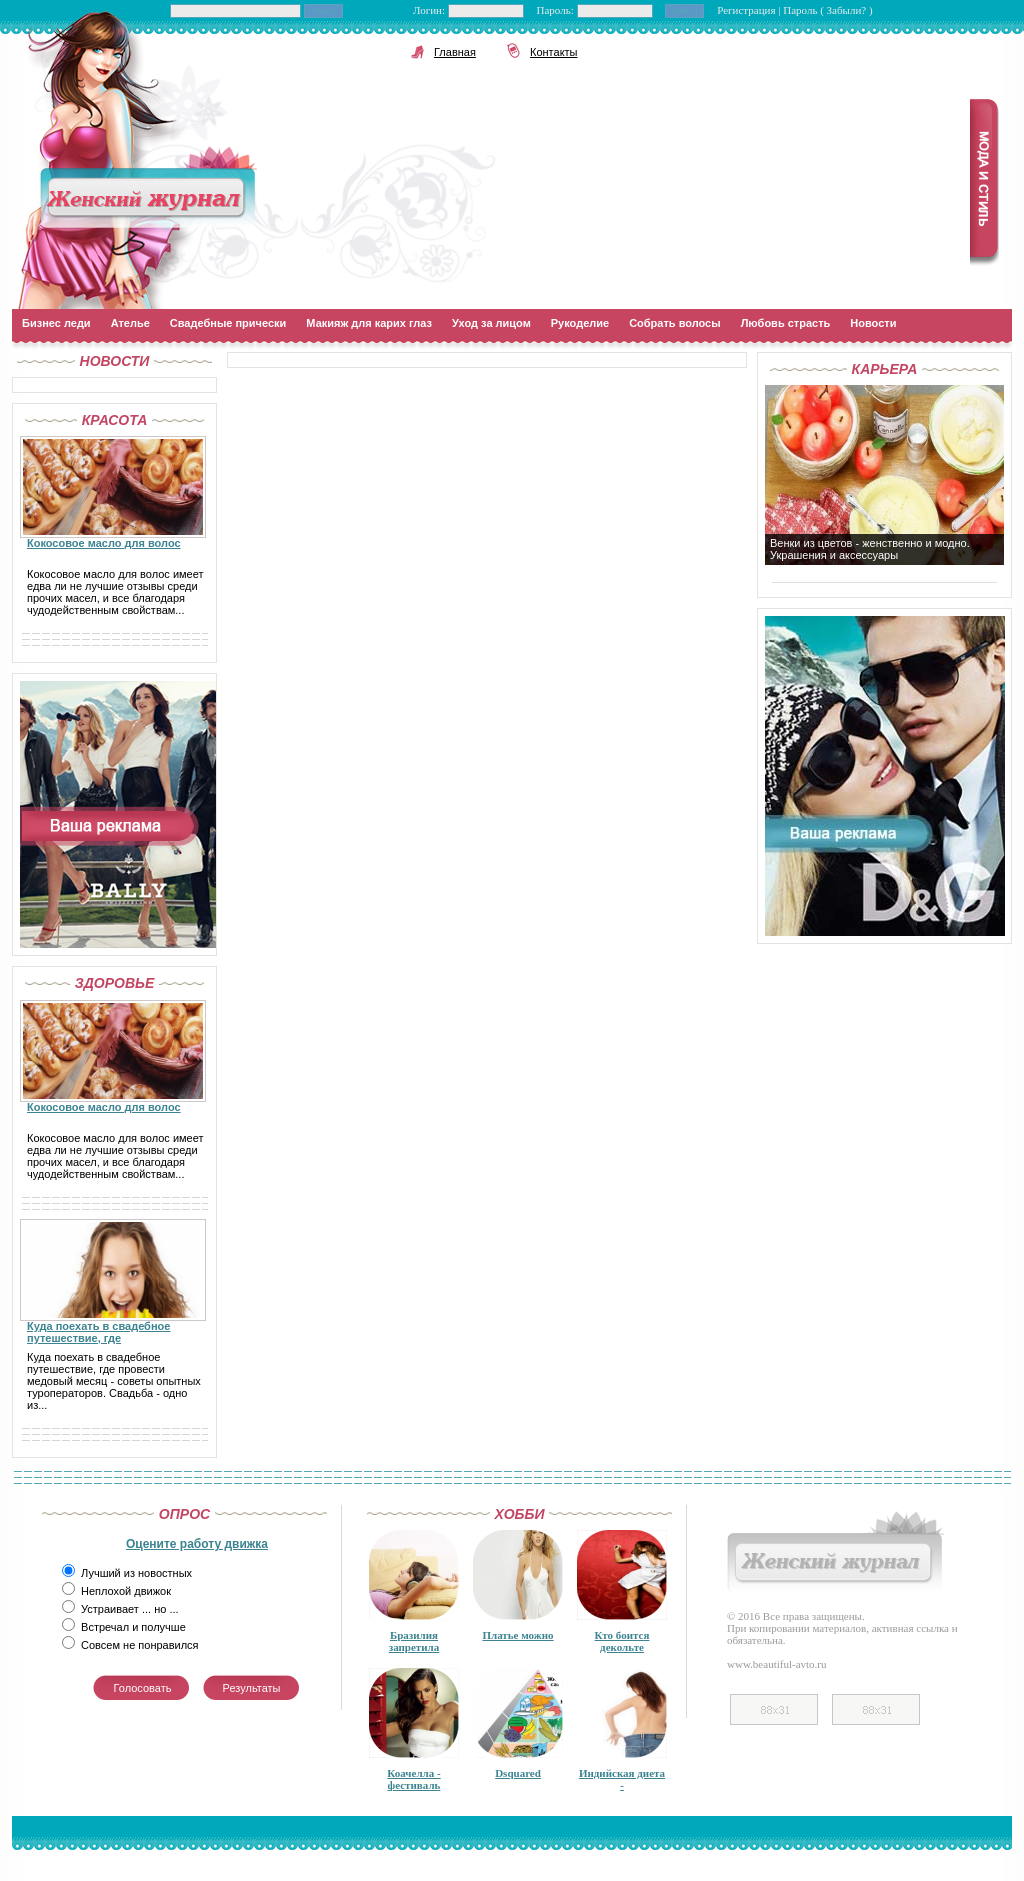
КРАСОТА (115, 420)
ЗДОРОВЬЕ (115, 983)
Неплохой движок (126, 1591)
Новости (873, 323)
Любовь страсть (786, 323)
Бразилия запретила (414, 1641)
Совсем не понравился (140, 1645)
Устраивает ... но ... (130, 1609)
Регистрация (747, 10)
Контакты (554, 52)
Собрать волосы (675, 323)
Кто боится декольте (622, 1641)
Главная (455, 52)
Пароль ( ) (827, 10)
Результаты (252, 1688)
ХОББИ (520, 1514)
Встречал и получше (133, 1627)
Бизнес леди (56, 323)
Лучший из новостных (136, 1573)
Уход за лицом (491, 323)
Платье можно (517, 1635)
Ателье (130, 323)
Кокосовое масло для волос (104, 543)
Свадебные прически (228, 323)
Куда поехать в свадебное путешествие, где (98, 1332)
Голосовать (143, 1688)
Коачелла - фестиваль (413, 1779)
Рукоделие (580, 323)
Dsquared (518, 1773)
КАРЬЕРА (885, 369)
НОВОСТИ (115, 361)
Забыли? (848, 10)
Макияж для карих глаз (369, 323)
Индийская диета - (622, 1779)
